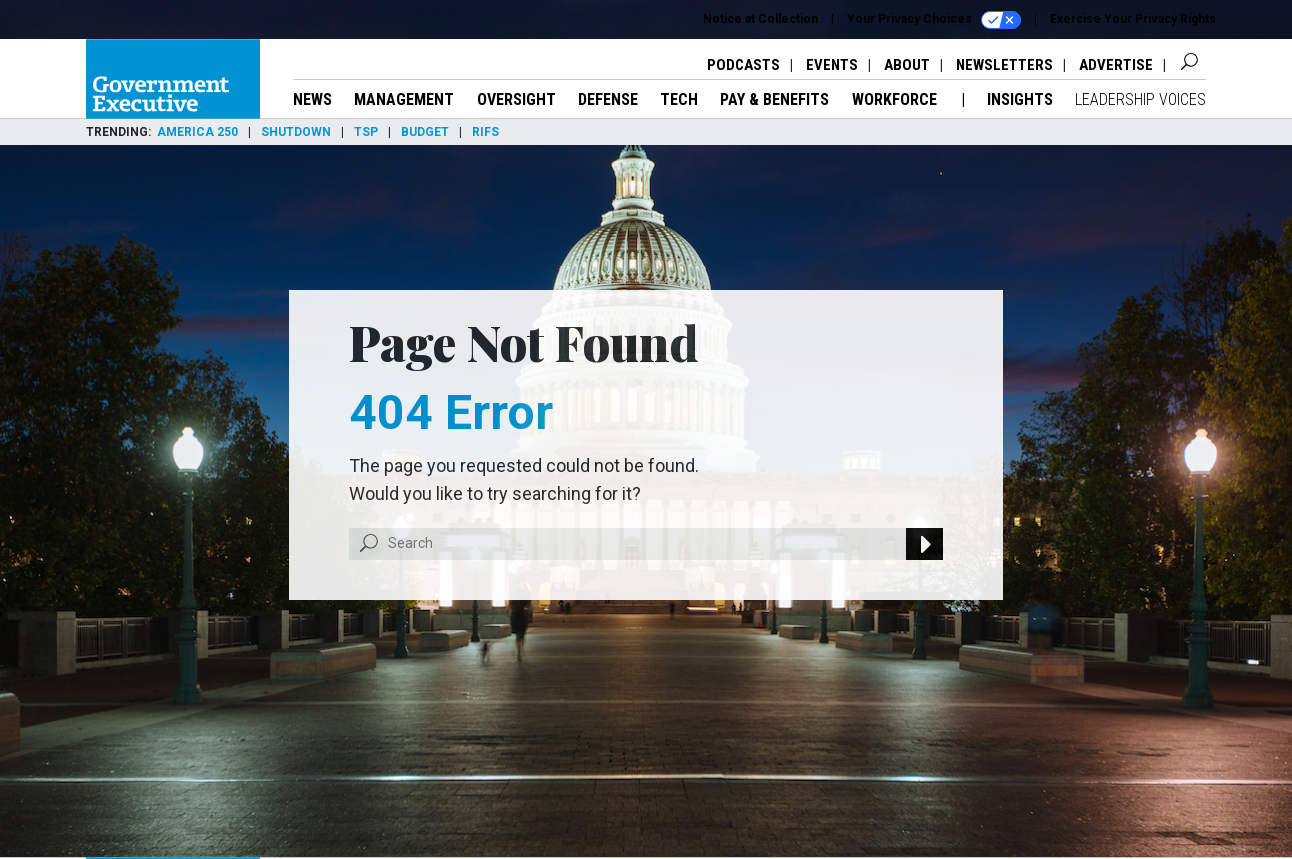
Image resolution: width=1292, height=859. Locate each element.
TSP (366, 132)
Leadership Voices (1140, 99)
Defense (608, 99)
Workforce (896, 99)
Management (404, 99)
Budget (425, 132)
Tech (679, 99)
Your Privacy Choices (934, 20)
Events (832, 65)
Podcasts (743, 65)
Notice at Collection (760, 19)
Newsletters (1004, 65)
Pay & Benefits (774, 99)
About (907, 65)
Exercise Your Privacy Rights (1133, 19)
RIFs (485, 132)
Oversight (516, 99)
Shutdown (296, 132)
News (312, 99)
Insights (1020, 99)
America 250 (197, 132)
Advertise (1116, 65)
